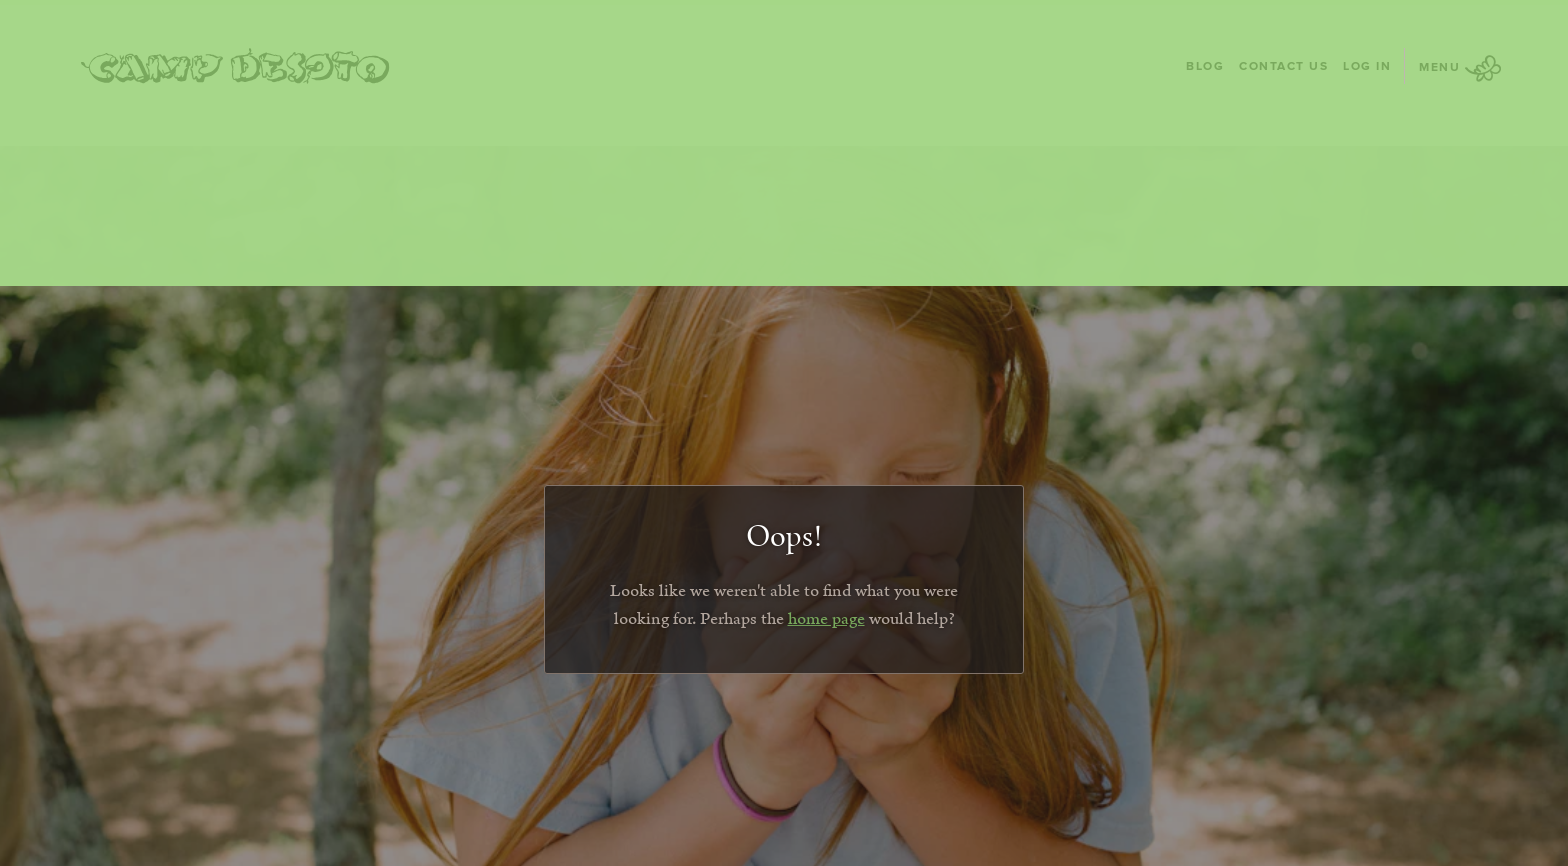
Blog (1205, 65)
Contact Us (1283, 65)
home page (826, 619)
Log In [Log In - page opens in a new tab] (1367, 65)
